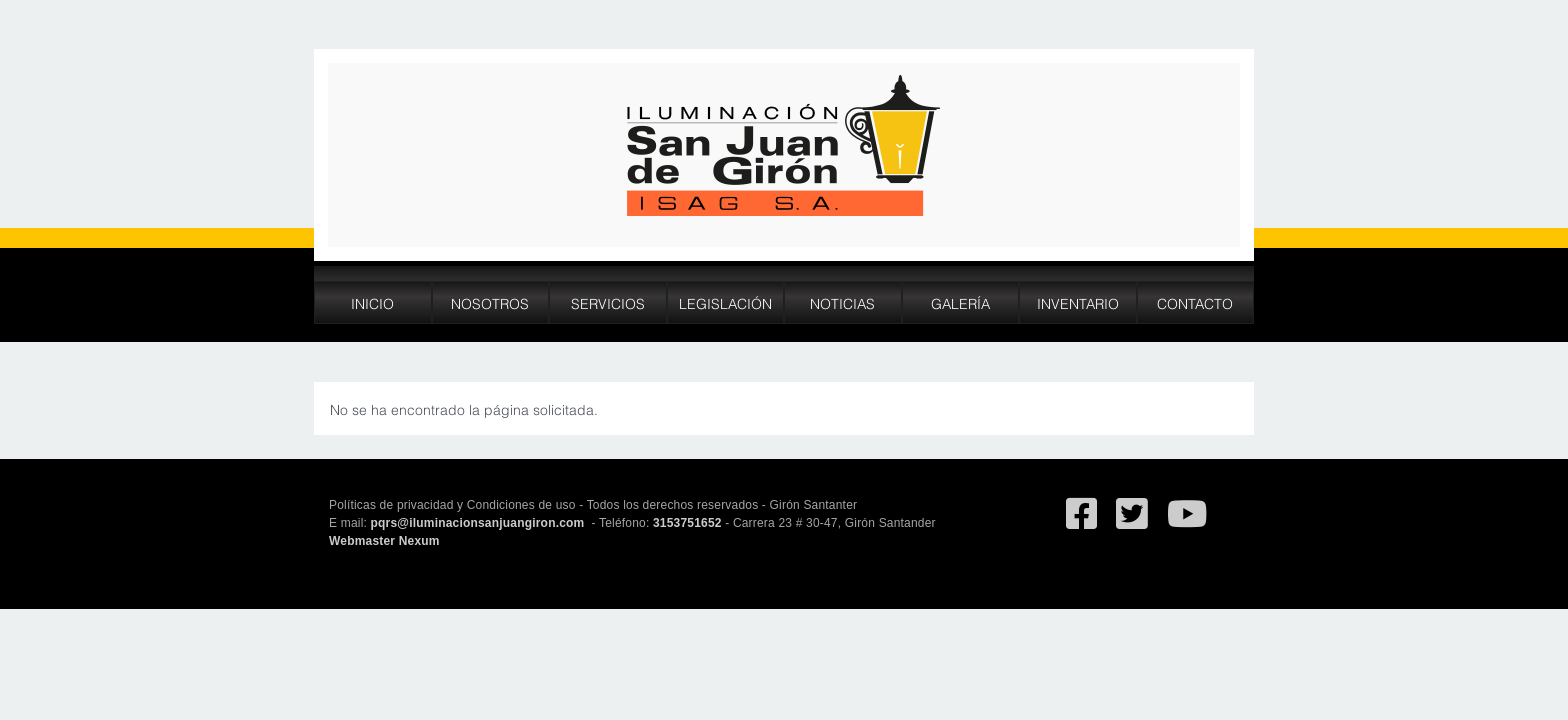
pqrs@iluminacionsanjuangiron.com (479, 523)
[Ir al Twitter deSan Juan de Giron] (1131, 523)
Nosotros (490, 302)
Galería (960, 302)
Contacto (1195, 302)
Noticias (842, 302)
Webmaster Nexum (384, 541)
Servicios (608, 302)
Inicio (372, 302)
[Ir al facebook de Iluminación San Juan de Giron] (1081, 523)
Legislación (725, 302)
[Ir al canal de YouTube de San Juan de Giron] (1187, 523)
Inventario (1078, 302)
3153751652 (687, 523)
